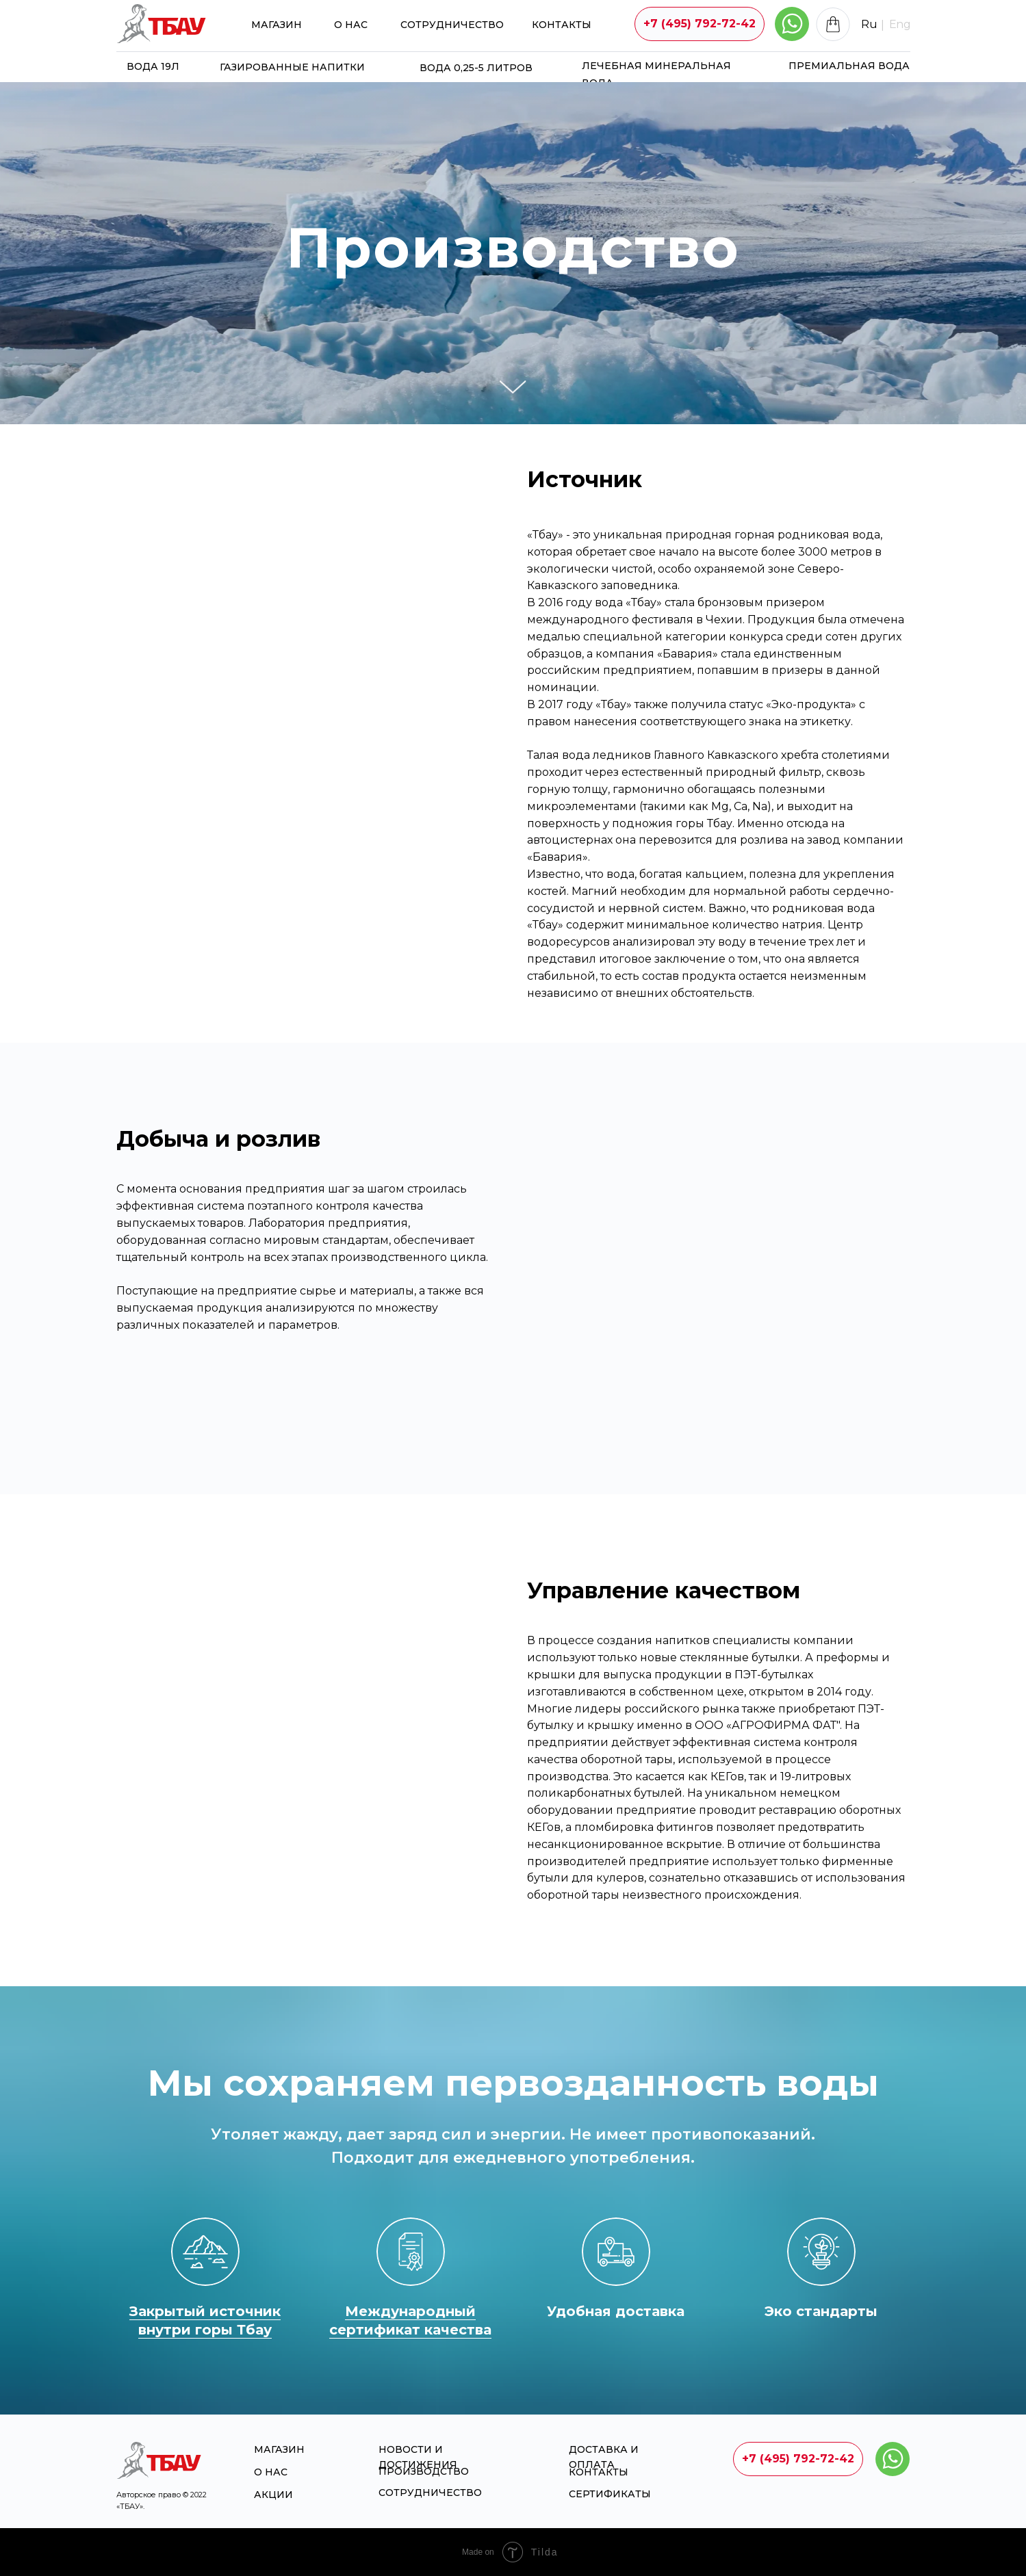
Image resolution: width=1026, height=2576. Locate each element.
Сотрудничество (452, 24)
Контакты (561, 24)
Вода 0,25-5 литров (476, 68)
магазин (276, 24)
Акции (273, 2494)
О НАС (351, 24)
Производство (424, 2471)
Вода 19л (153, 66)
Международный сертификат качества (410, 2320)
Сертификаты (610, 2494)
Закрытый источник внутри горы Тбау (205, 2320)
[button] (699, 24)
